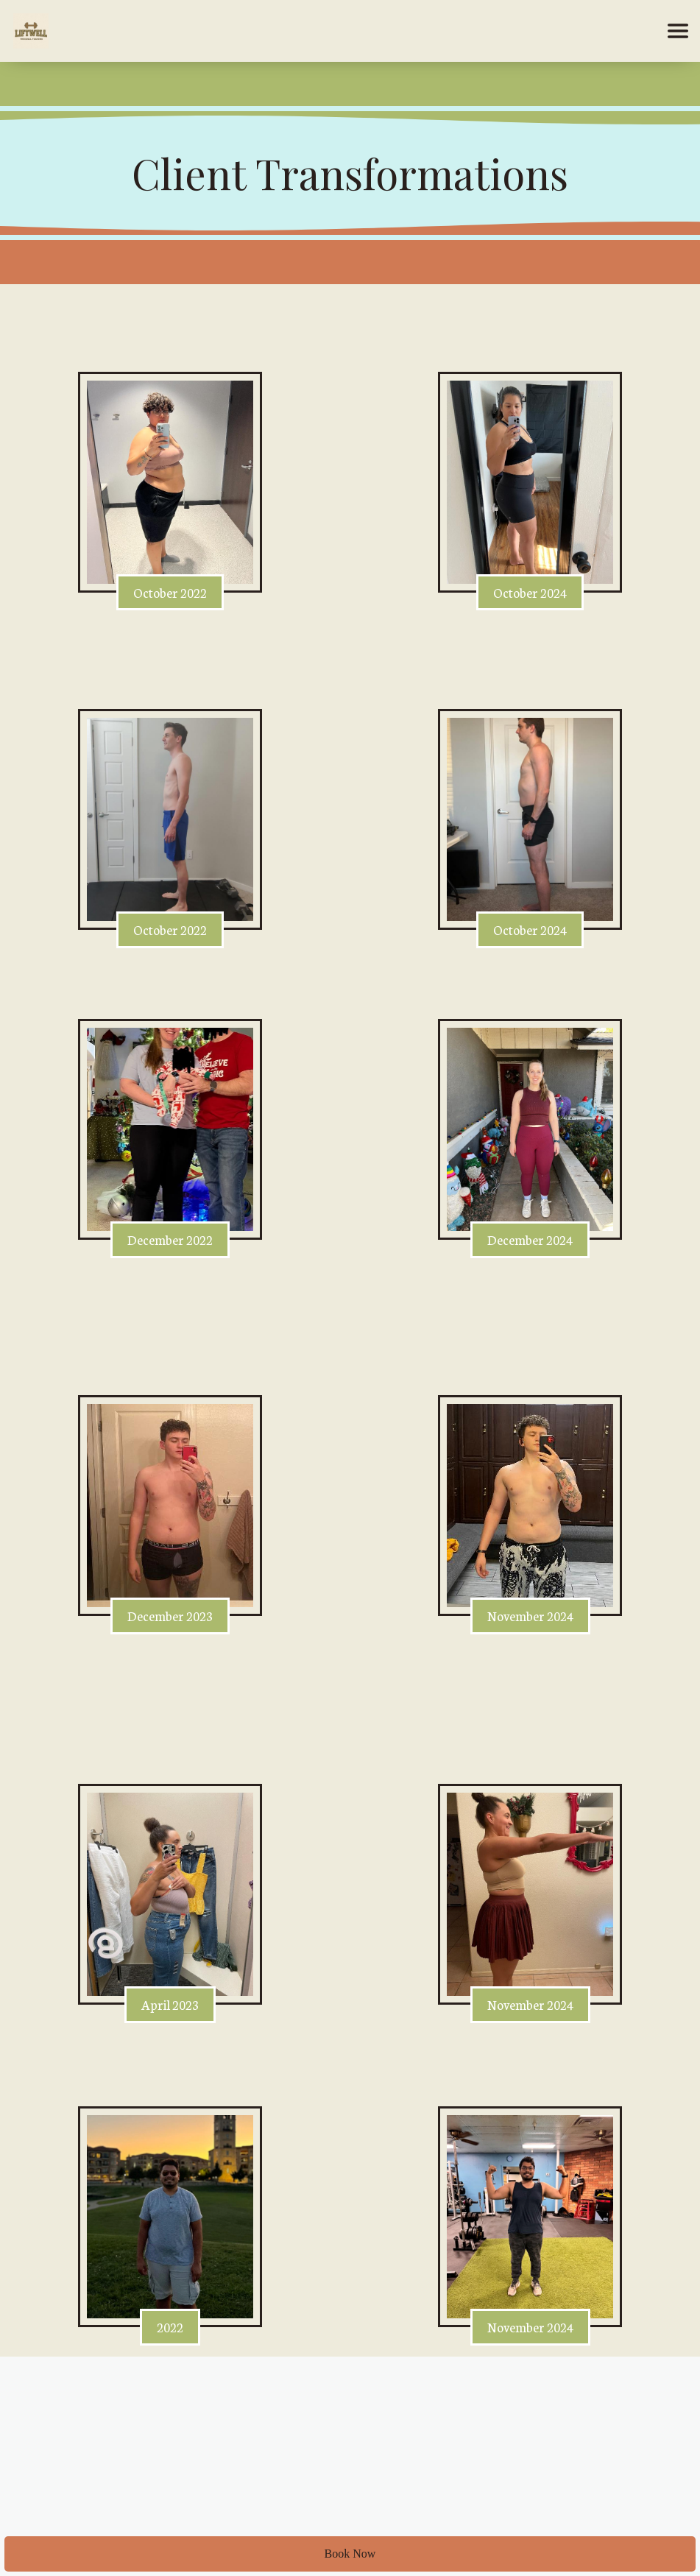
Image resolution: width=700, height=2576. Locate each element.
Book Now (350, 2553)
